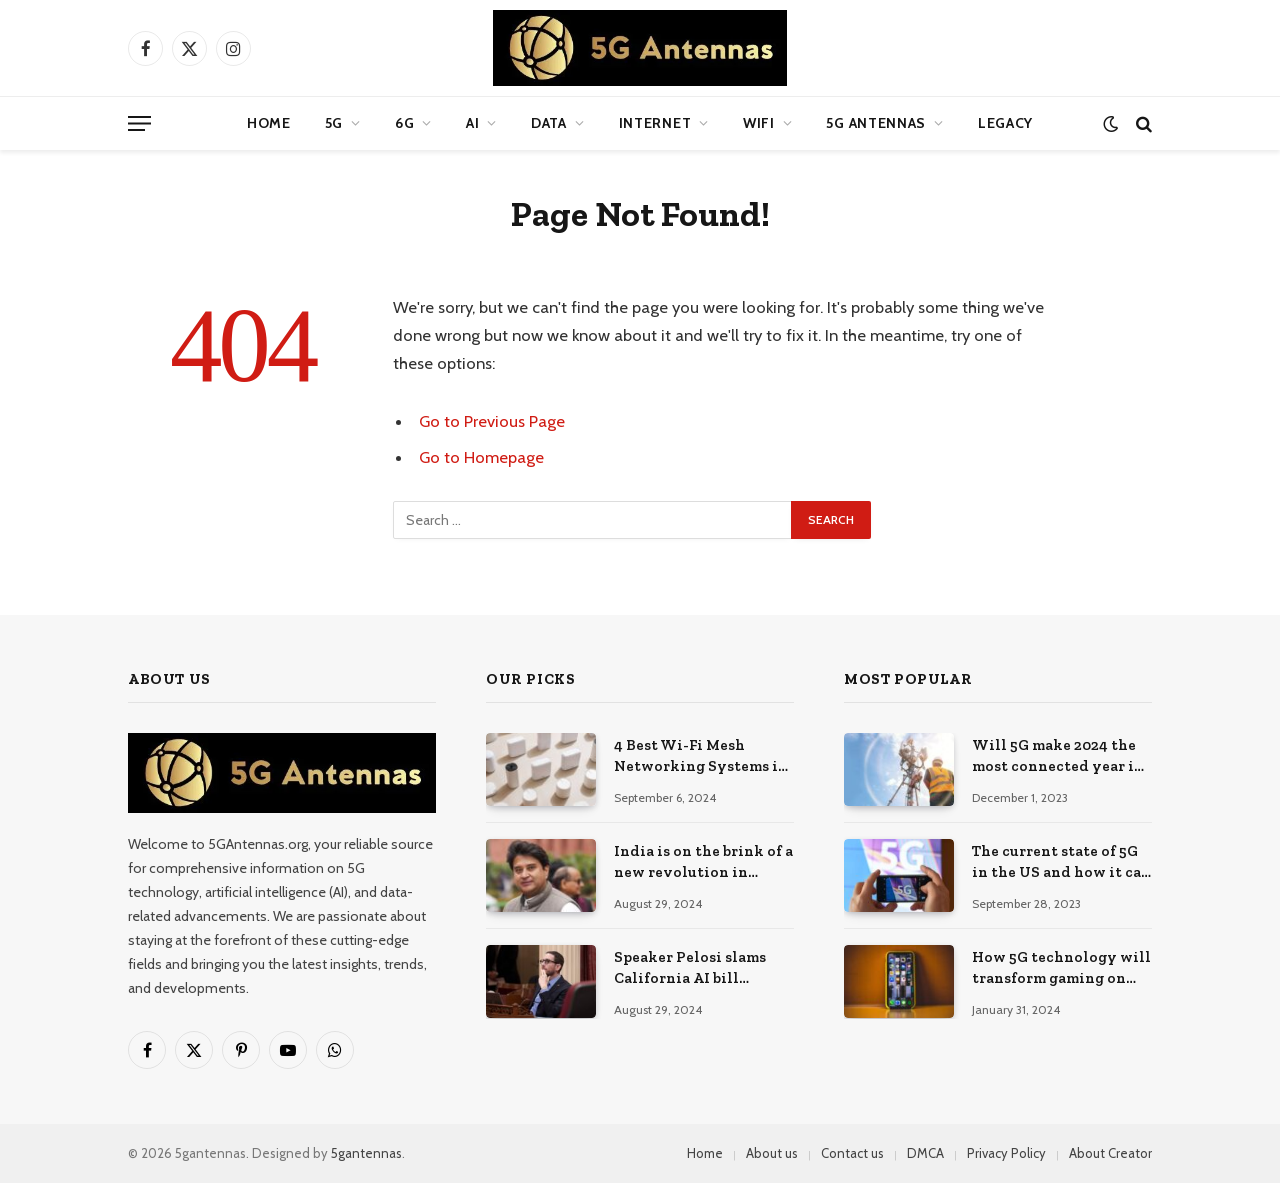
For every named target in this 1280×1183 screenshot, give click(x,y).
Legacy (1005, 123)
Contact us (852, 1153)
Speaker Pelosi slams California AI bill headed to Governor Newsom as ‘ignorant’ (691, 969)
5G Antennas (876, 123)
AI (472, 123)
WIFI (759, 123)
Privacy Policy (1006, 1153)
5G (334, 123)
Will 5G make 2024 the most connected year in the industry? (1058, 757)
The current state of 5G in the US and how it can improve (1061, 863)
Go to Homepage (481, 457)
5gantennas (366, 1153)
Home (269, 123)
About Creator (1110, 1153)
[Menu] (139, 123)
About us (772, 1153)
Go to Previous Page (492, 421)
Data (549, 123)
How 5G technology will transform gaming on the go (1061, 969)
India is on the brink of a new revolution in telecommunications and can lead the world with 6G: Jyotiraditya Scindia (703, 863)
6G (404, 123)
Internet (655, 123)
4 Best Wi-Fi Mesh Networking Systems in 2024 (701, 757)
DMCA (925, 1153)
